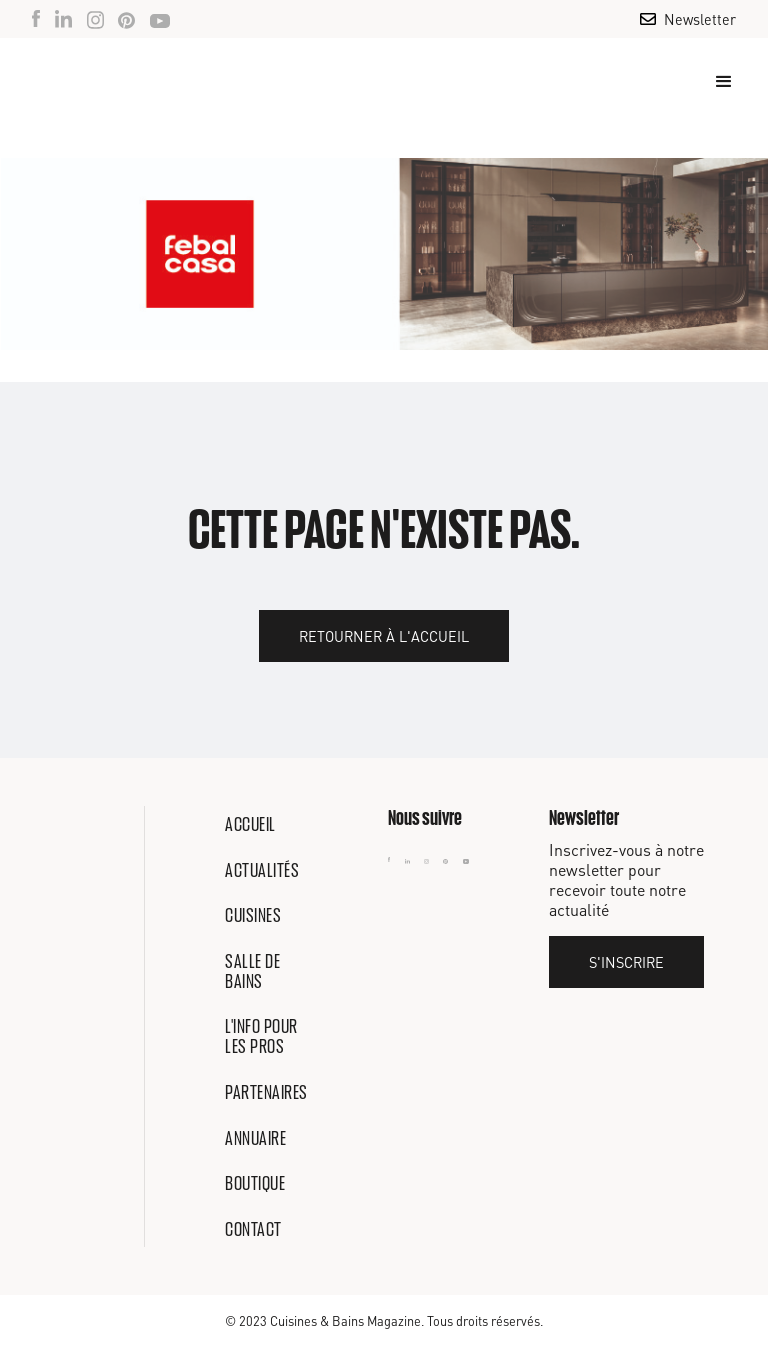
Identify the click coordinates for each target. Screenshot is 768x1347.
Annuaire (255, 1138)
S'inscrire (626, 962)
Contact (253, 1229)
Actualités (262, 870)
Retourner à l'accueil (384, 636)
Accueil (250, 824)
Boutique (255, 1183)
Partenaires (266, 1092)
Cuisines (253, 915)
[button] (715, 82)
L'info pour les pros (261, 1036)
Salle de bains (252, 971)
